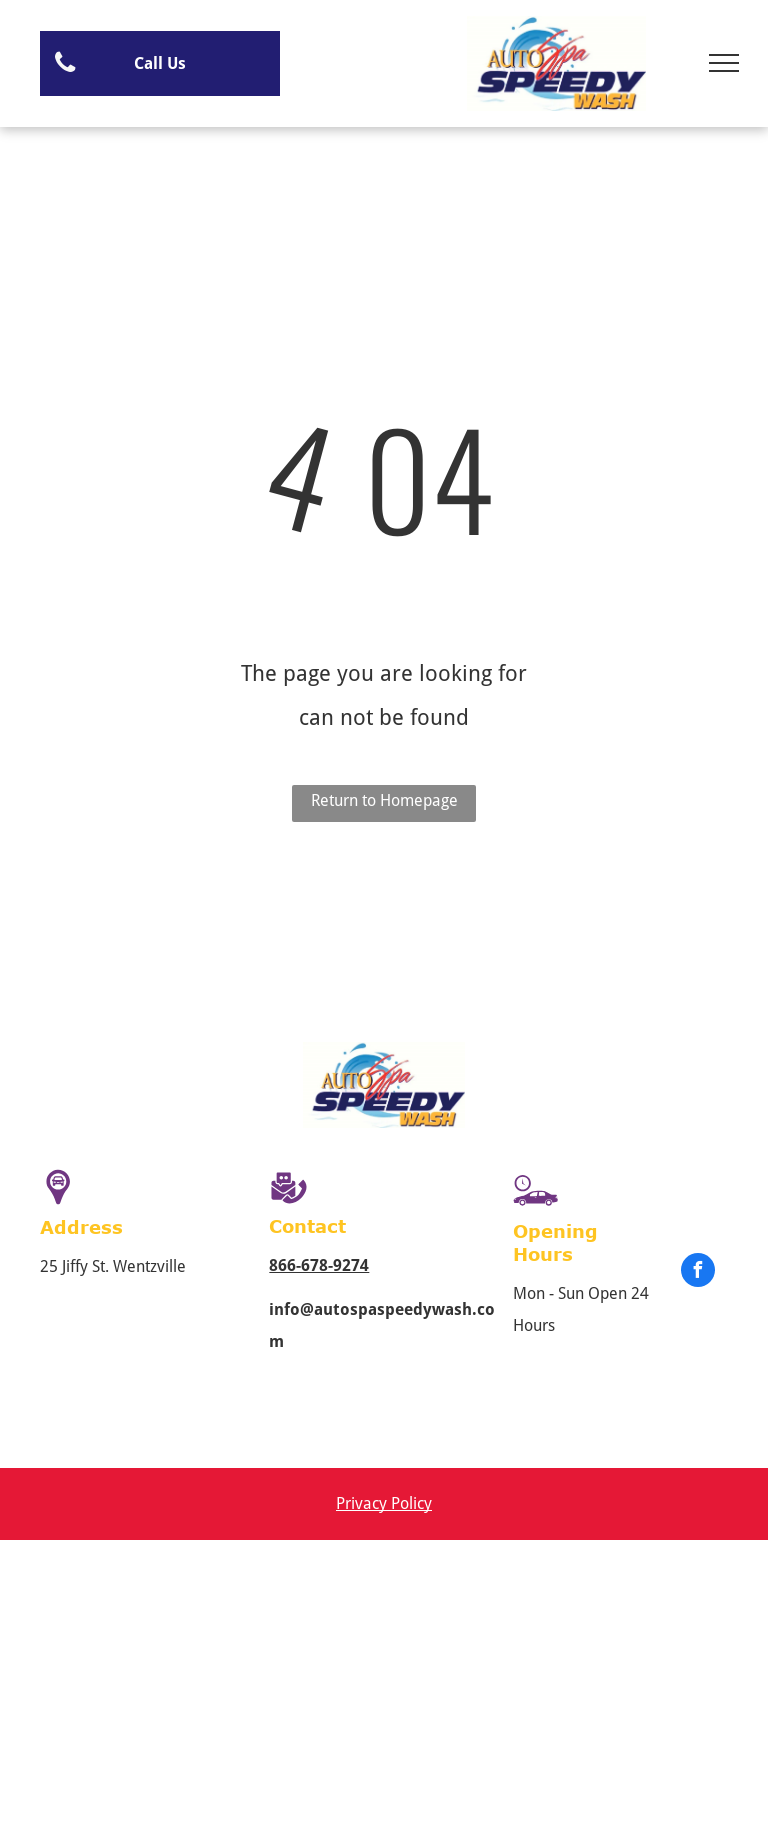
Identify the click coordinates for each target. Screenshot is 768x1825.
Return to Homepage (384, 800)
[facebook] (698, 1272)
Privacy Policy (384, 1503)
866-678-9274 (319, 1265)
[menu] (724, 63)
